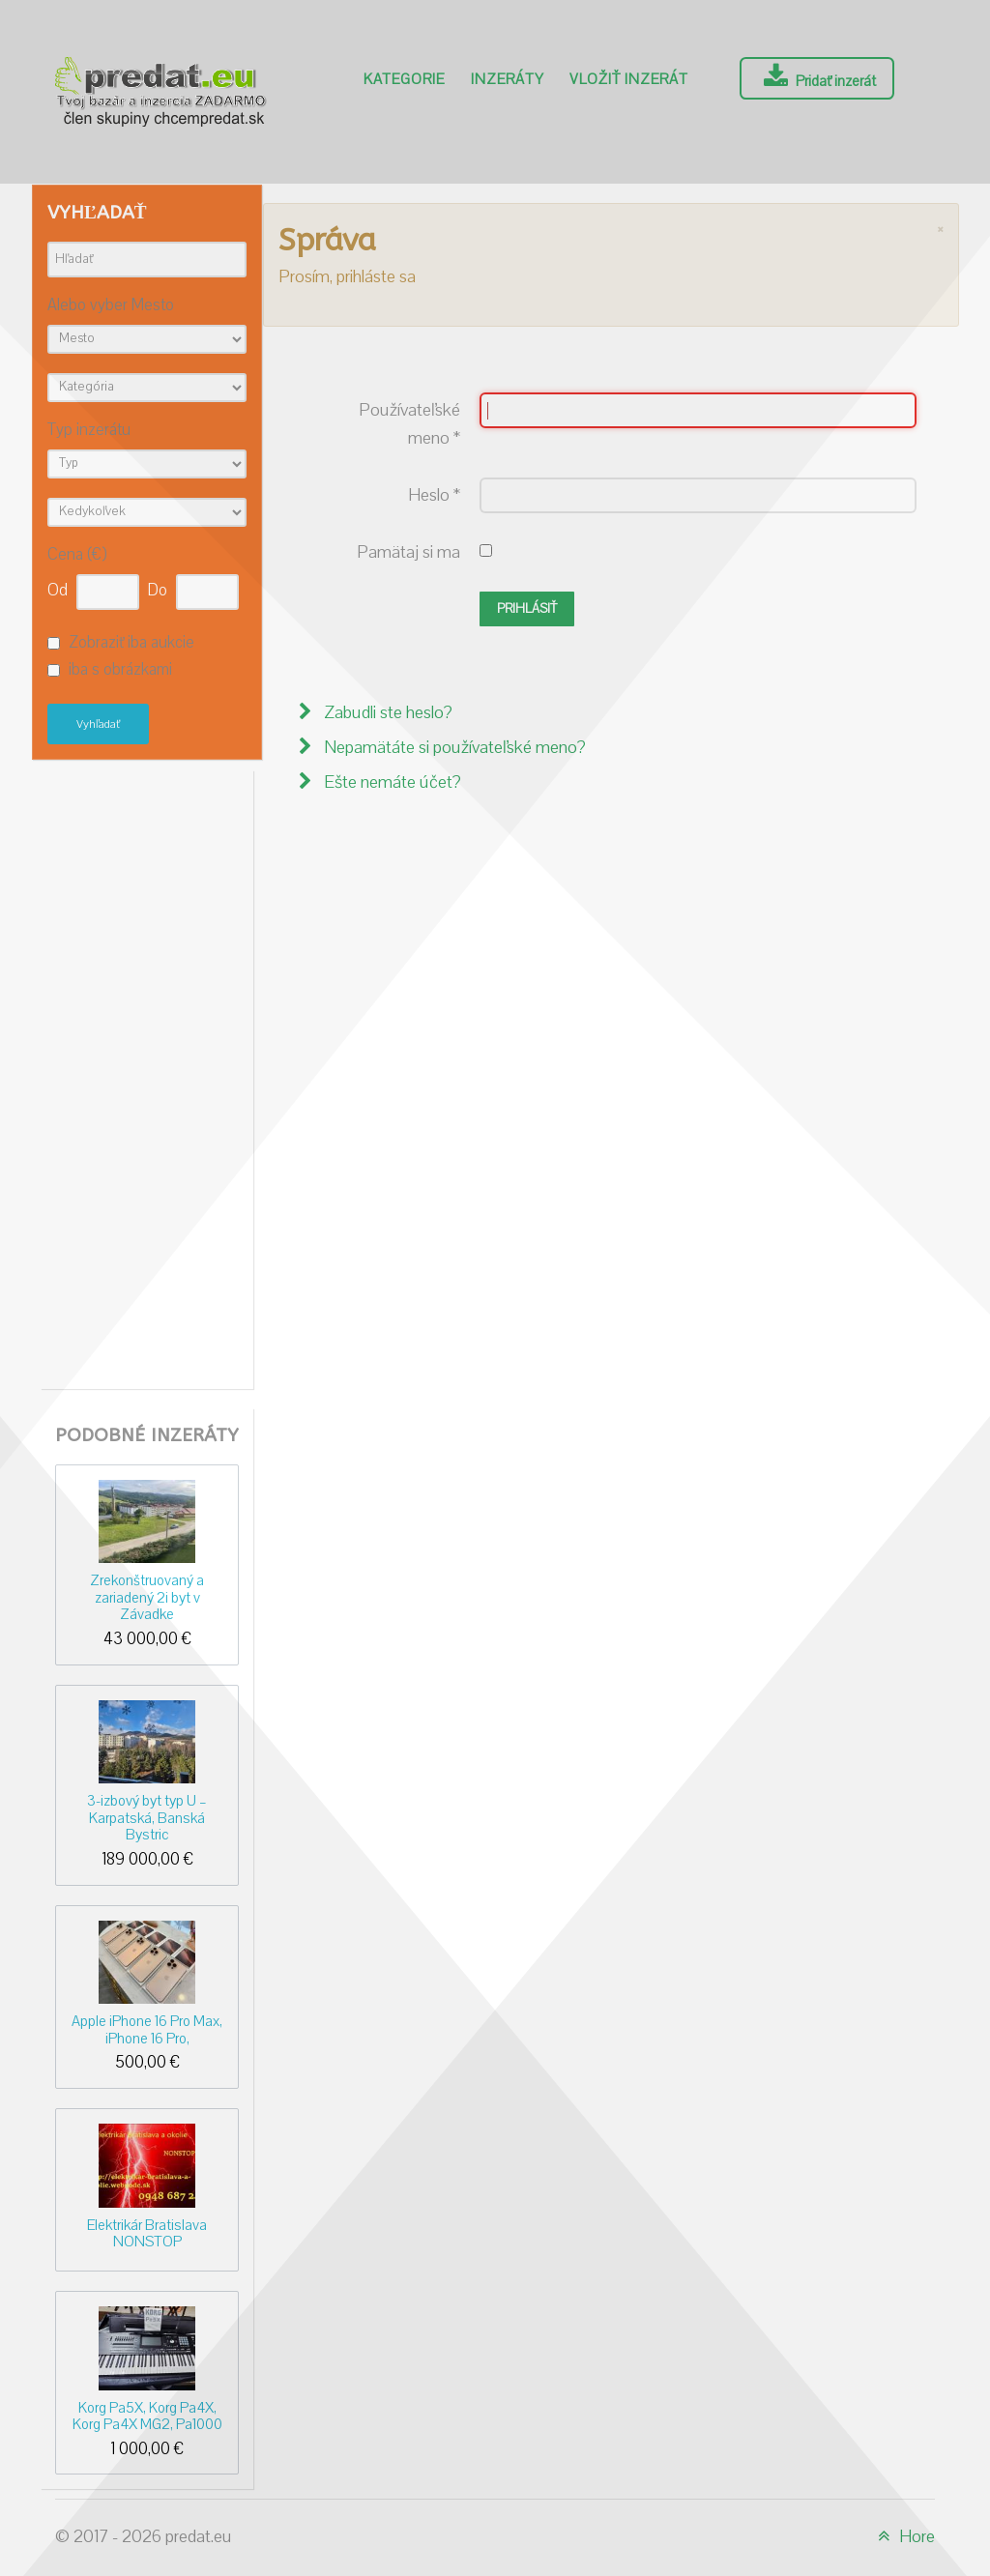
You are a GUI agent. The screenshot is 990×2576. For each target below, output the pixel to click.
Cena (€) (76, 555)
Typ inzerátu (89, 430)
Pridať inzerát (817, 77)
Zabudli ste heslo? (386, 713)
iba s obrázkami (120, 670)
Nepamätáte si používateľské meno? (453, 748)
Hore (903, 2537)
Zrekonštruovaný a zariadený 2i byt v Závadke (147, 1597)
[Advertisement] (147, 1075)
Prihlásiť (527, 609)
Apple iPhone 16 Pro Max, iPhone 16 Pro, (147, 2029)
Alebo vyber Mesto (110, 306)
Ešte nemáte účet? (390, 782)
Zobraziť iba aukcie (131, 642)
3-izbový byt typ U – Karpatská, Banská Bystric (147, 1817)
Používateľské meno (409, 424)
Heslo (434, 495)
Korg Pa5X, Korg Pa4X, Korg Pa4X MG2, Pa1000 (147, 2416)
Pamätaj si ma (408, 552)
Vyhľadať (98, 724)
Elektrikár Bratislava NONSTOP (147, 2233)
